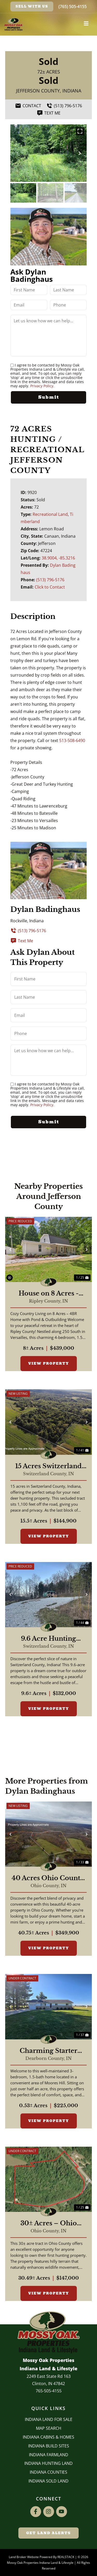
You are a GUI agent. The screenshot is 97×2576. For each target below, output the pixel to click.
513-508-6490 (72, 740)
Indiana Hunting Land (48, 2463)
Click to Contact (50, 587)
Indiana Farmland (48, 2455)
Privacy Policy (41, 385)
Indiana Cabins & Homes (48, 2437)
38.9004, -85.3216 (58, 558)
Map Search (48, 2428)
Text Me (21, 941)
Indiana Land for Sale (48, 2419)
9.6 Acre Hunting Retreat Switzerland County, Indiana (48, 1638)
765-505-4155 (49, 2391)
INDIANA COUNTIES (48, 2472)
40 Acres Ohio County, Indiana (49, 1878)
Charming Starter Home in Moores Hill (48, 2050)
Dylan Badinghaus (45, 909)
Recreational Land (50, 514)
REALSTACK (65, 2557)
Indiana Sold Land (48, 2481)
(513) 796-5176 (50, 580)
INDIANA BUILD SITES (48, 2446)
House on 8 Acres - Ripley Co (49, 1293)
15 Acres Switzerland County (48, 1466)
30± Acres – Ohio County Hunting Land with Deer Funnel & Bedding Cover (49, 2223)
